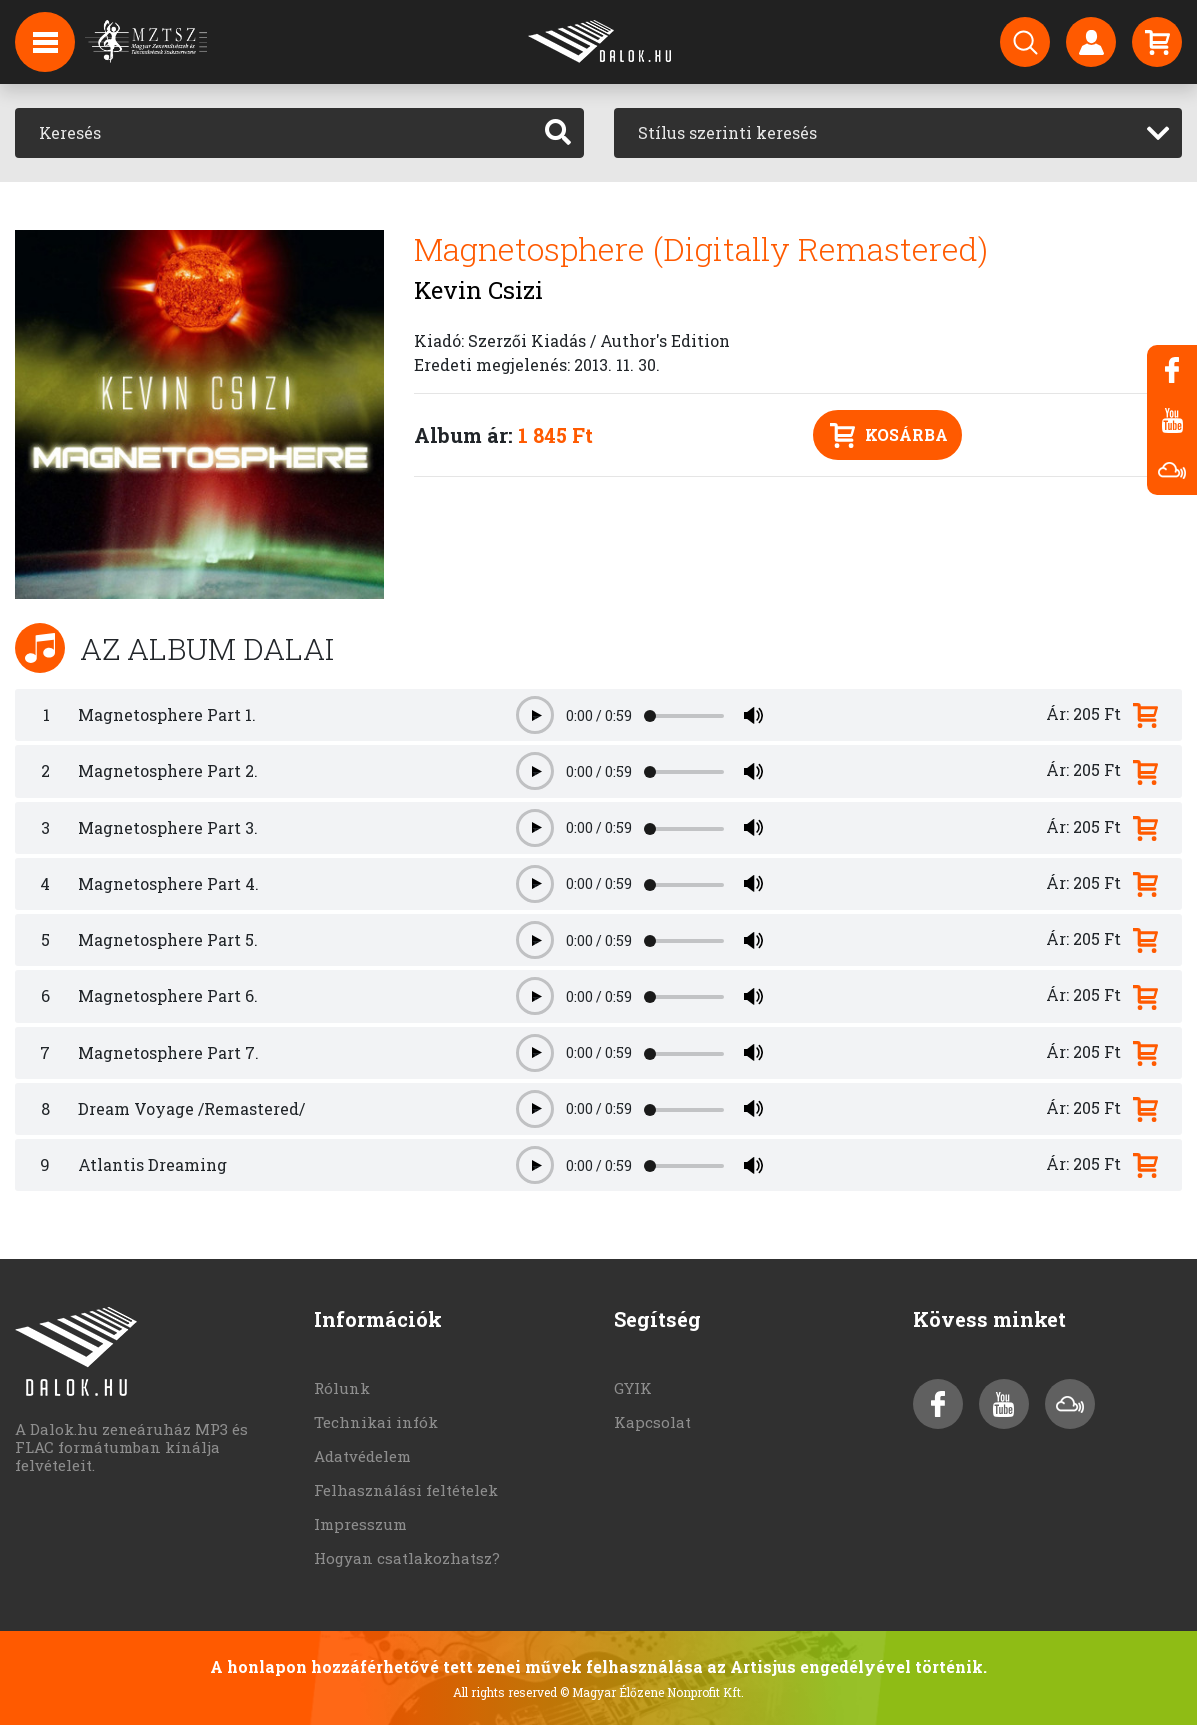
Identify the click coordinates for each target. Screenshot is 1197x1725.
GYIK (633, 1388)
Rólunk (342, 1388)
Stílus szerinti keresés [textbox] (727, 132)
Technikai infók (376, 1422)
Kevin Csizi (478, 290)
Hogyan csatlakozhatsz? (407, 1558)
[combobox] (898, 133)
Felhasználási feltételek (406, 1490)
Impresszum (360, 1524)
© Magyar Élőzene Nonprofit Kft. (652, 1692)
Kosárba (889, 435)
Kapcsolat (652, 1422)
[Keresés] (274, 133)
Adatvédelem (362, 1456)
